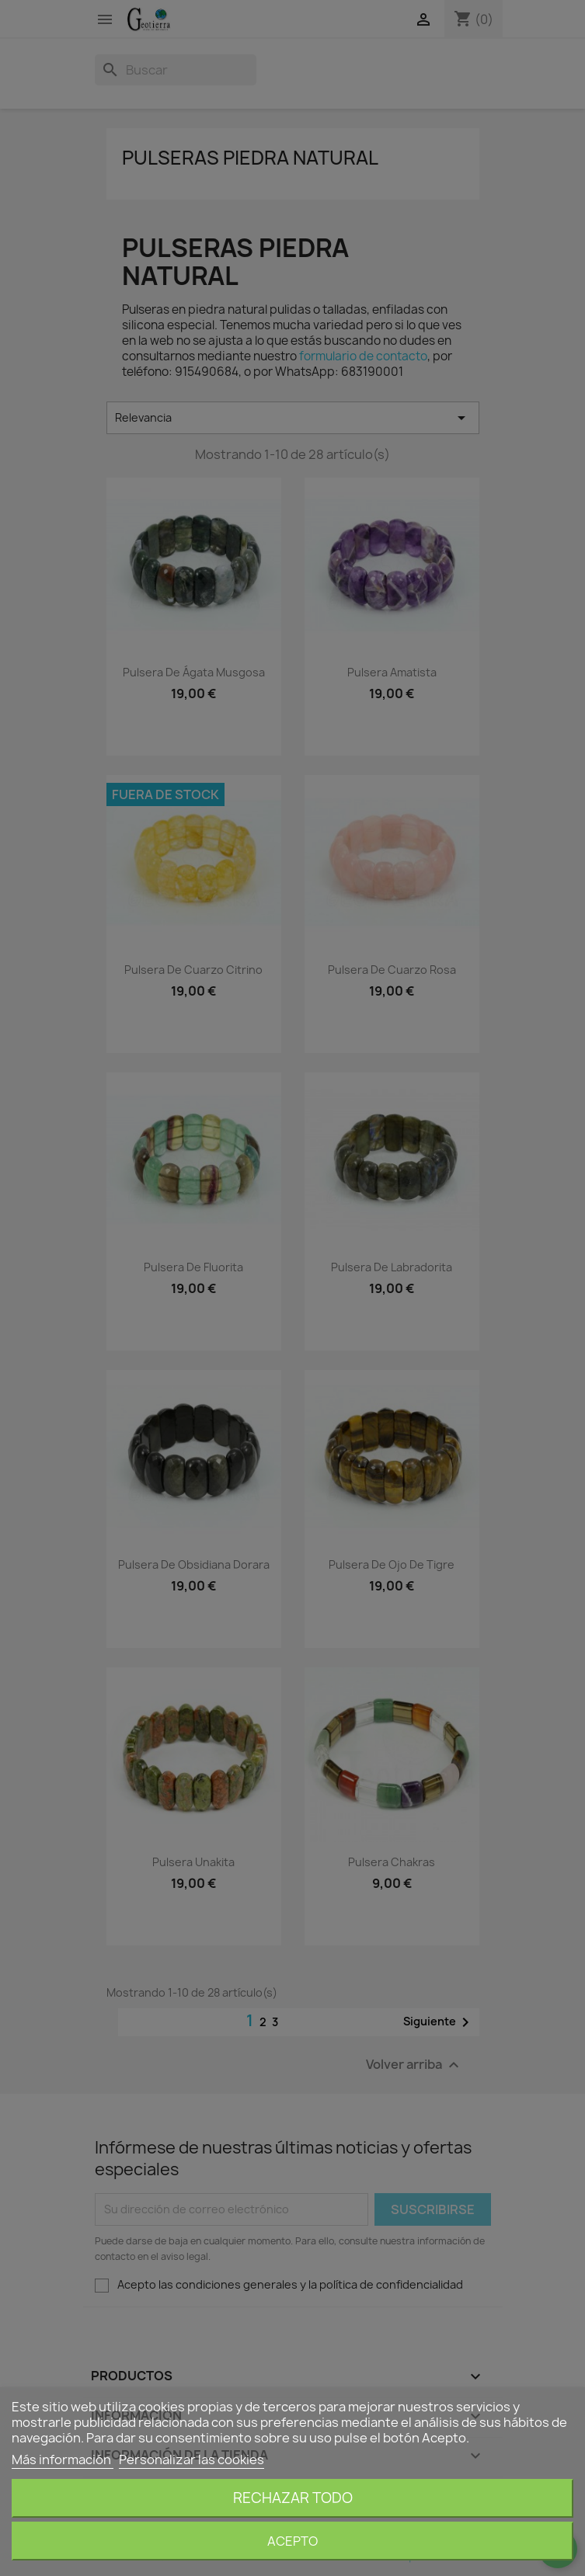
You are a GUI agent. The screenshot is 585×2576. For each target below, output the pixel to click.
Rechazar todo (293, 2498)
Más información (62, 2459)
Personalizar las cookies (191, 2459)
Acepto (292, 2541)
